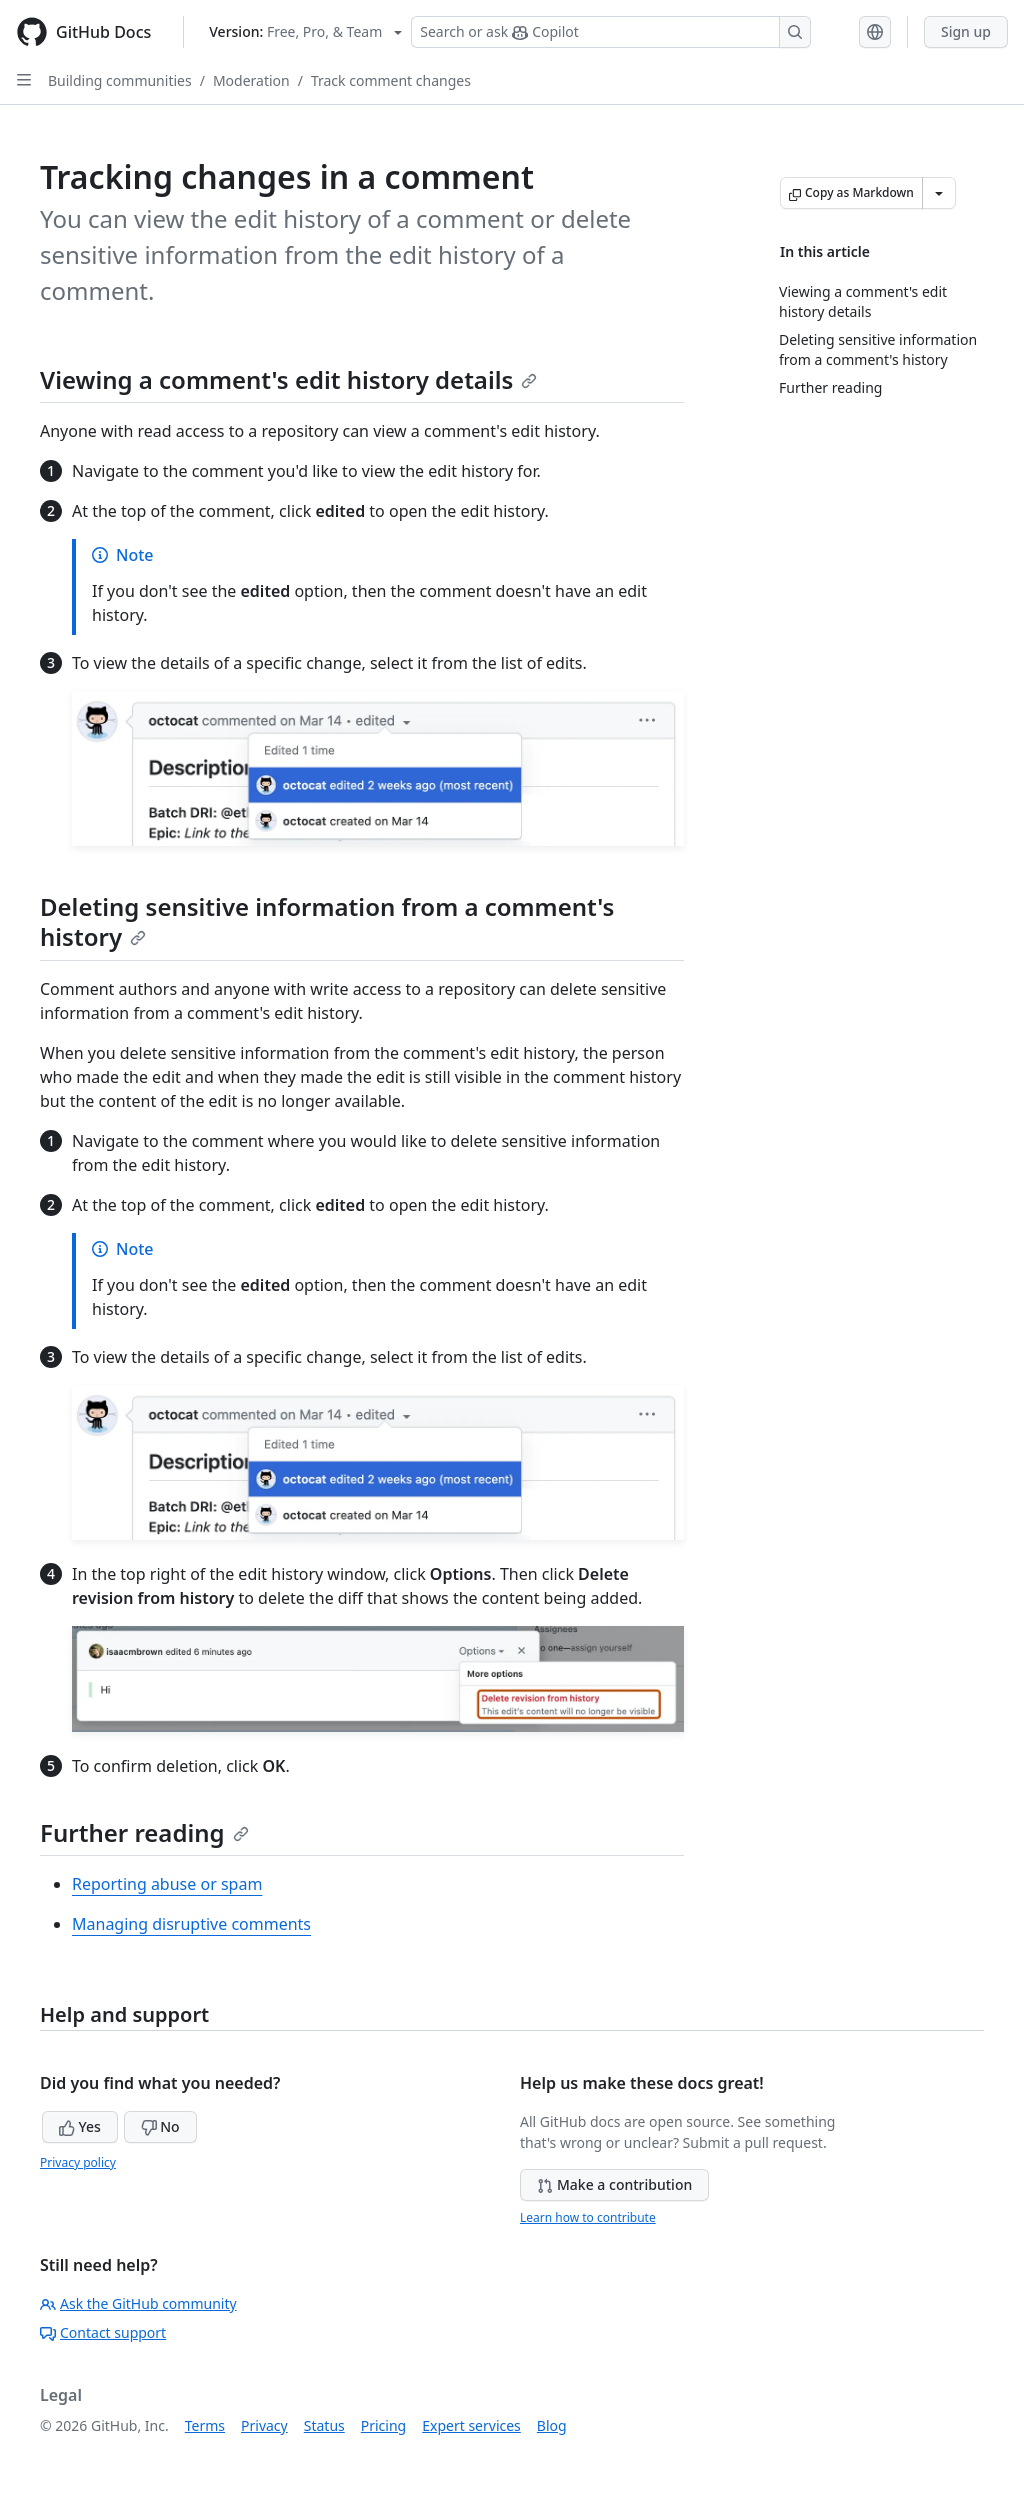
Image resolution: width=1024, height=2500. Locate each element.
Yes (80, 2126)
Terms (205, 2425)
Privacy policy (78, 2162)
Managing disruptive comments (191, 1924)
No (160, 2126)
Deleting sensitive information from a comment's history (327, 921)
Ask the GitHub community (138, 2303)
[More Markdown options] (939, 193)
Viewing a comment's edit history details (288, 379)
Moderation (251, 80)
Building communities (120, 80)
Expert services (471, 2425)
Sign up (966, 31)
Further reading (144, 1832)
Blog (552, 2425)
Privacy (264, 2425)
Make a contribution (614, 2184)
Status (324, 2425)
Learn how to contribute (588, 2217)
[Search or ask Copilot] (611, 32)
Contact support (103, 2332)
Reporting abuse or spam (167, 1884)
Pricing (383, 2425)
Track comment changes (391, 80)
